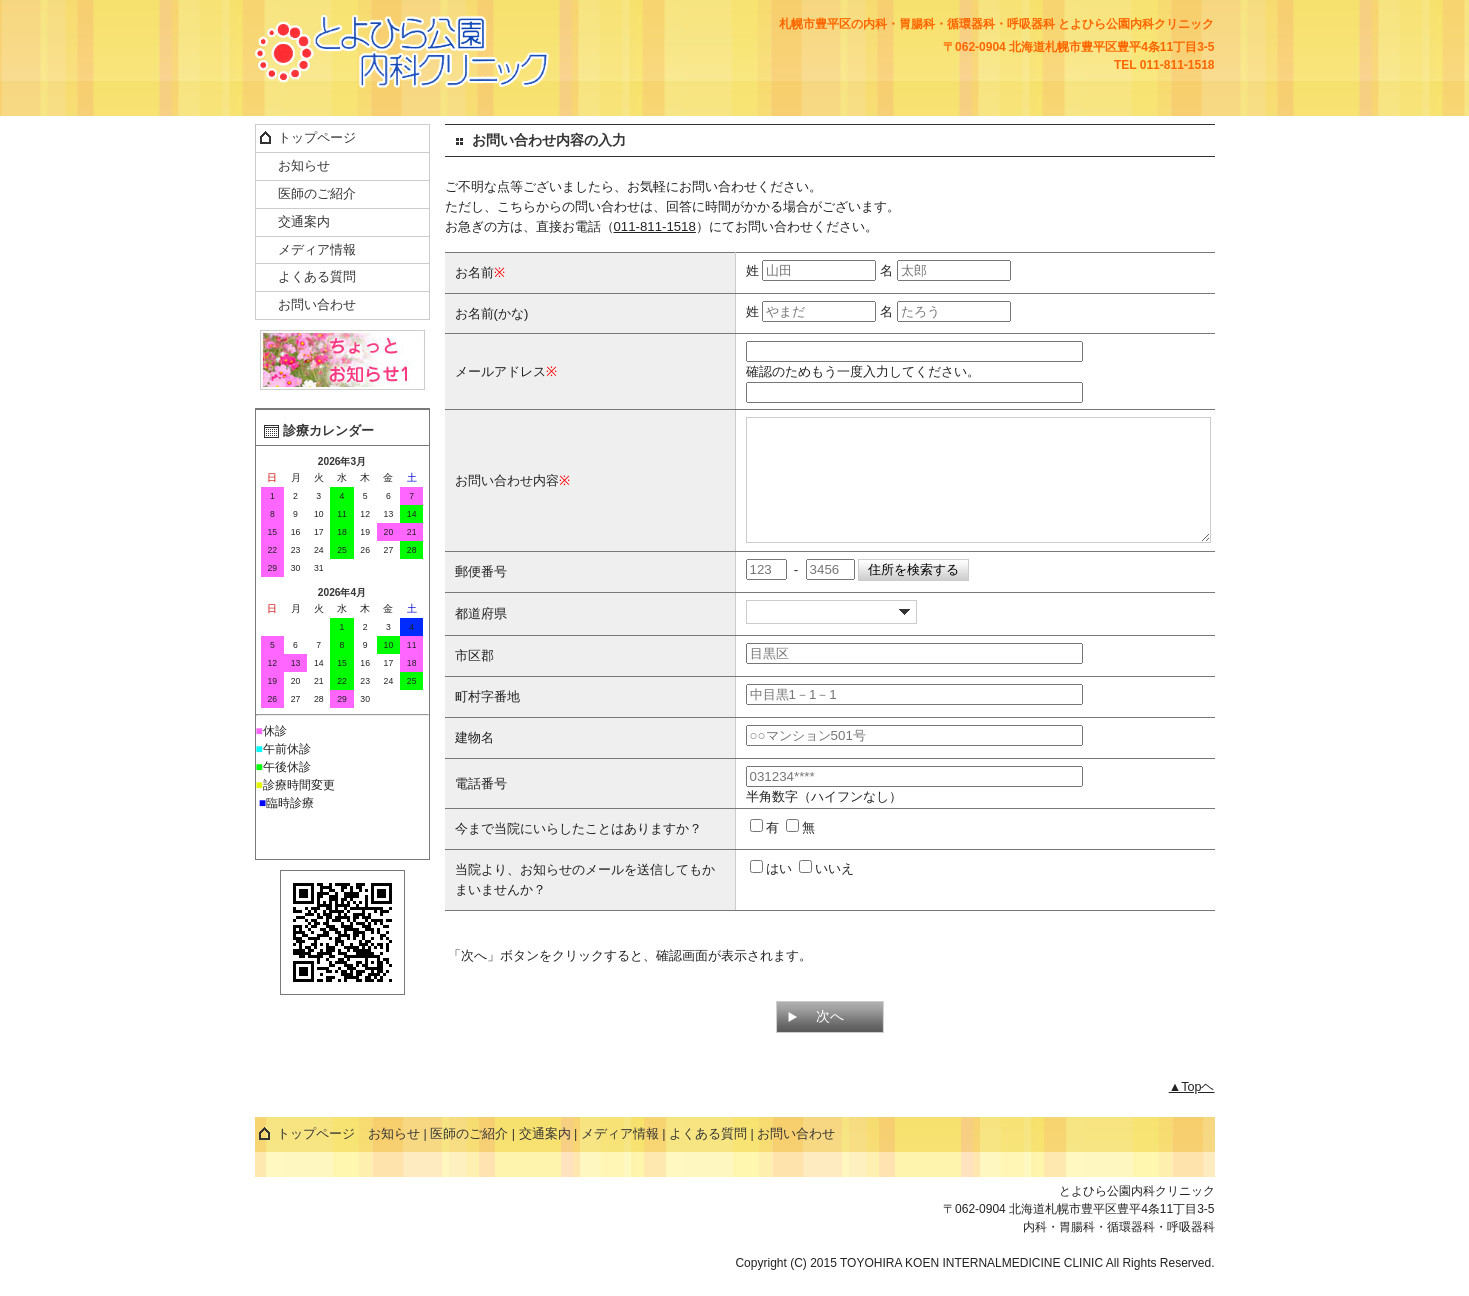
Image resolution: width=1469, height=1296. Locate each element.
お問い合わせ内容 (507, 492)
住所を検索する (913, 593)
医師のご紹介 (317, 194)
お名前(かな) (492, 313)
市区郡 (474, 679)
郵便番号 (481, 595)
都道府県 (481, 637)
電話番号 (481, 807)
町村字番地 (487, 720)
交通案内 (304, 222)
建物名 (474, 761)
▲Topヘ (1192, 1111)
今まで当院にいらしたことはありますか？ (578, 852)
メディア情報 (317, 250)
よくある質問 (317, 277)
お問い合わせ (317, 305)
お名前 (474, 272)
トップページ (317, 138)
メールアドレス (500, 371)
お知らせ (304, 166)
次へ (830, 1040)
